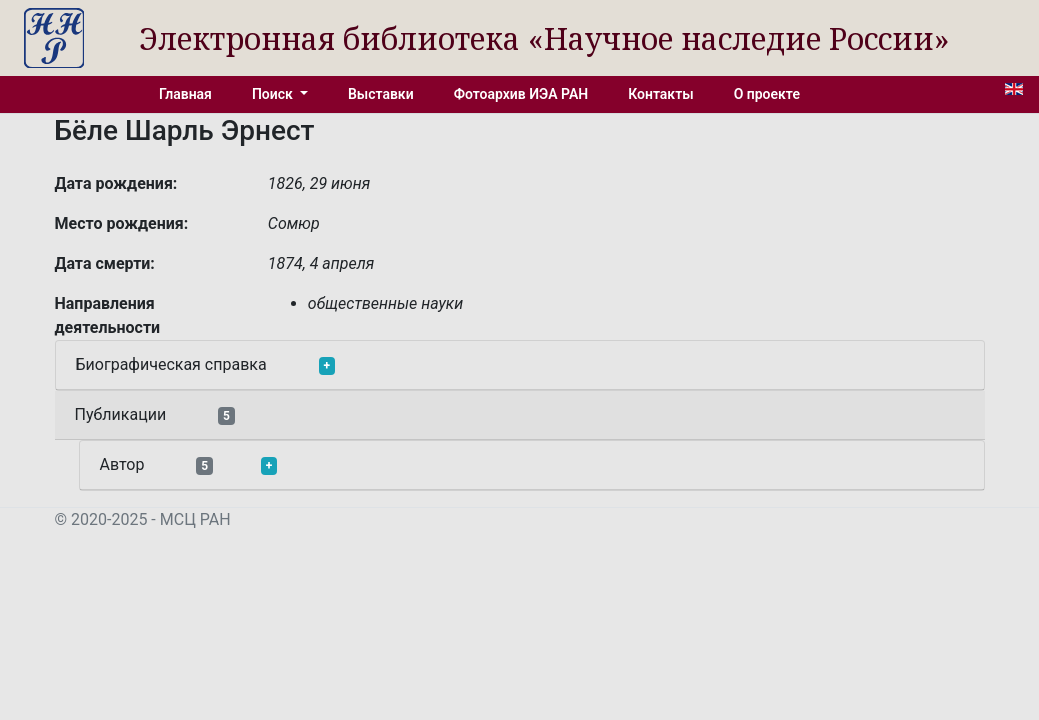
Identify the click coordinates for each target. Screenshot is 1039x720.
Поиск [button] (274, 94)
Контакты (660, 94)
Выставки (381, 94)
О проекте (767, 94)
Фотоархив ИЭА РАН (521, 94)
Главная (185, 94)
